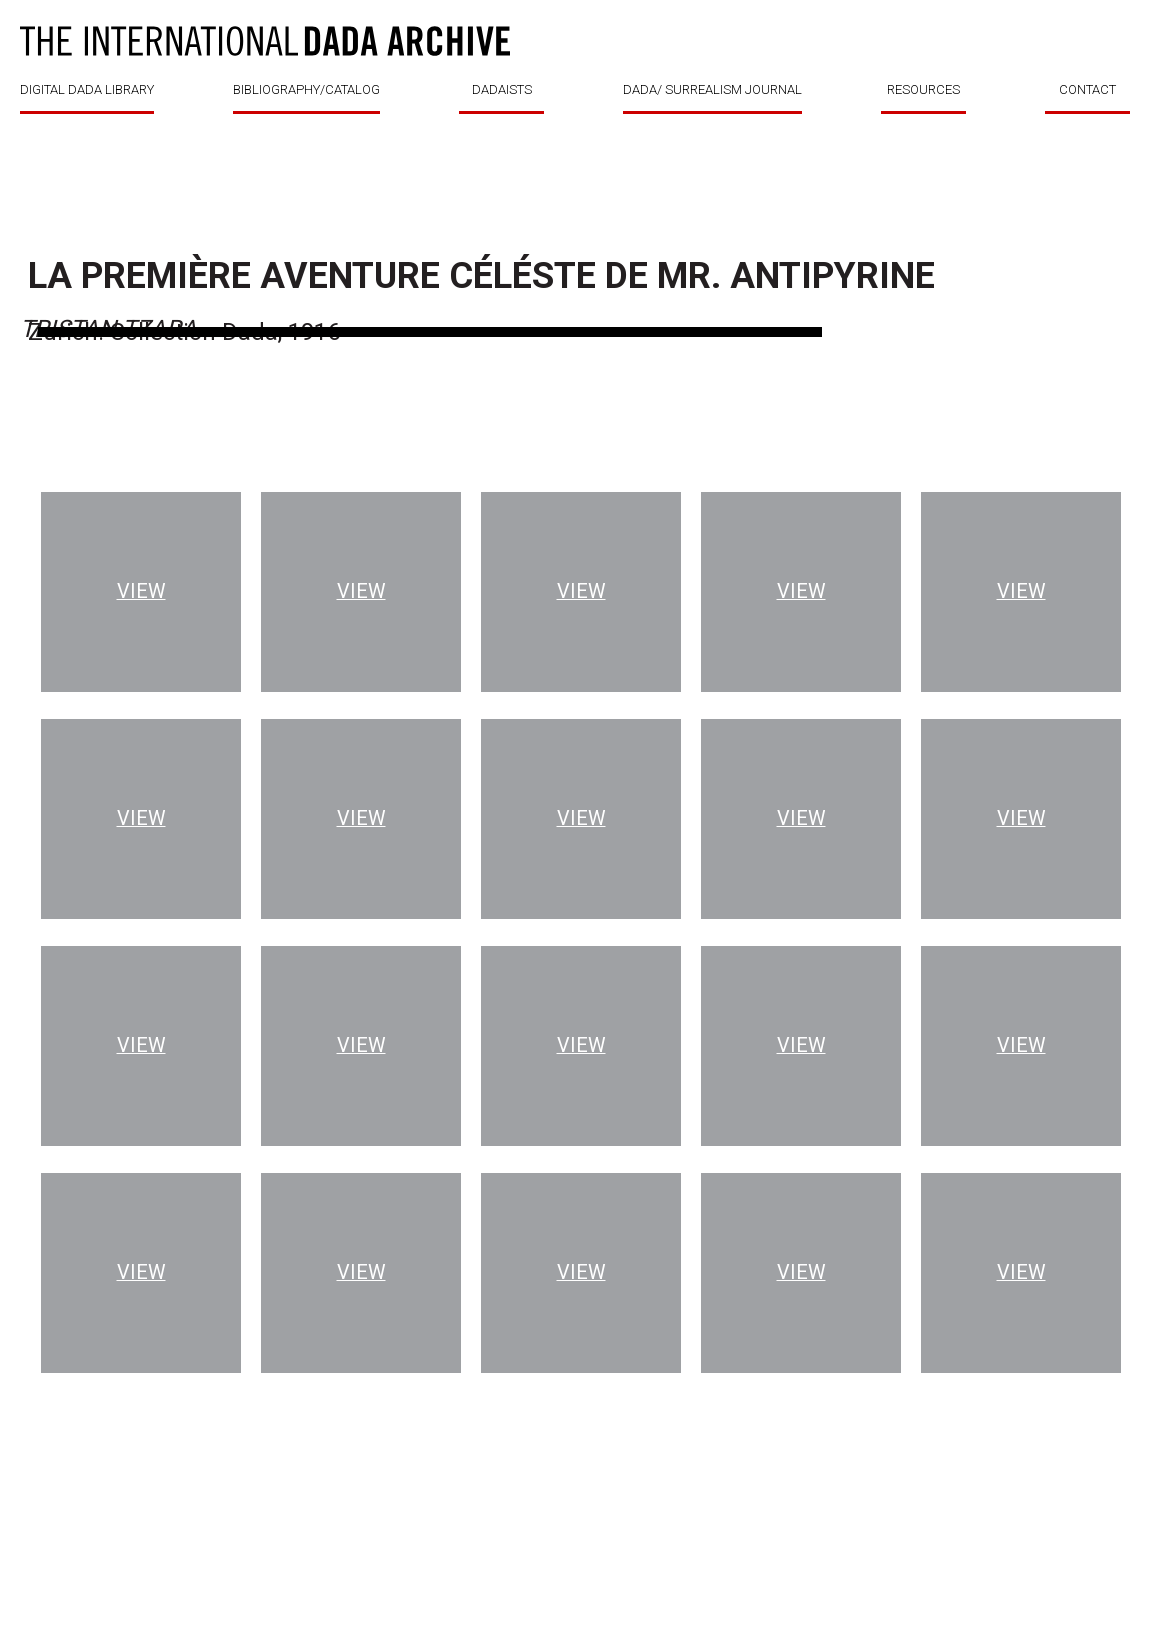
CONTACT (1087, 89)
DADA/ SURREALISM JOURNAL (712, 89)
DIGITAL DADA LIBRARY (87, 89)
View (141, 591)
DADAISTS (502, 89)
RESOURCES (923, 89)
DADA (265, 41)
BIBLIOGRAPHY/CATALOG (306, 89)
